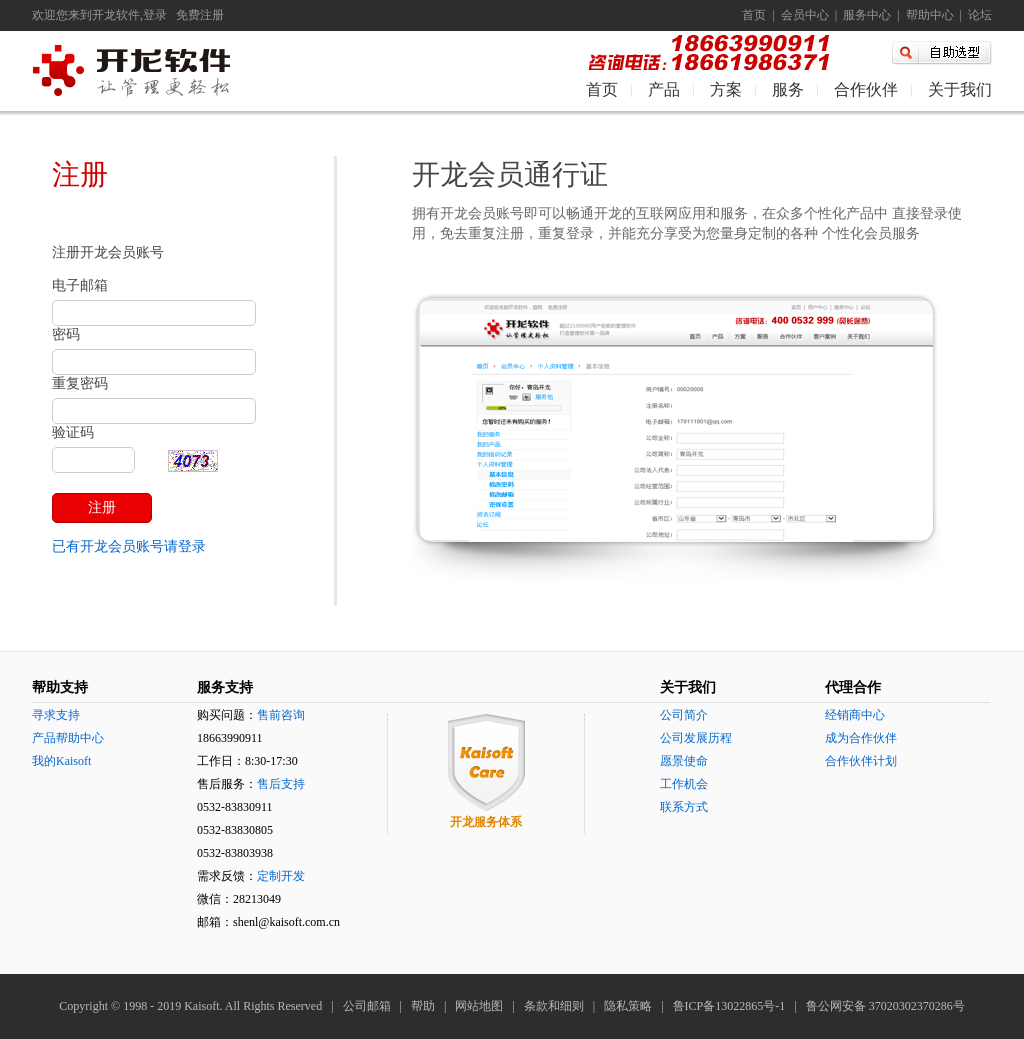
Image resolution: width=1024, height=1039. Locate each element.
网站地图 (479, 1006)
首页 (602, 89)
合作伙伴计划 (861, 761)
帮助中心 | (931, 15)
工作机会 (684, 784)
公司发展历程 (696, 738)
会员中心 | (806, 15)
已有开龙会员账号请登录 (129, 546)
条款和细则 (554, 1006)
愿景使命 (684, 761)
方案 (726, 89)
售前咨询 (281, 715)
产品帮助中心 (68, 738)
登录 (155, 15)
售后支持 (281, 784)
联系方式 (684, 807)
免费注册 (200, 15)
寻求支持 (56, 715)
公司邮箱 (367, 1006)
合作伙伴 (866, 89)
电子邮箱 (80, 285)
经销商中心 (855, 715)
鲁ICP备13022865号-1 (729, 1006)
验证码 (73, 432)
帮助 (423, 1006)
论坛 (977, 15)
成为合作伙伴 (861, 738)
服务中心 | (868, 15)
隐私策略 (628, 1006)
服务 (788, 89)
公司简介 (684, 715)
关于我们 (960, 89)
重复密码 (80, 383)
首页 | (758, 15)
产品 (664, 89)
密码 (66, 334)
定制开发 (281, 876)
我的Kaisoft (61, 761)
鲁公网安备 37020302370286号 (885, 1006)
